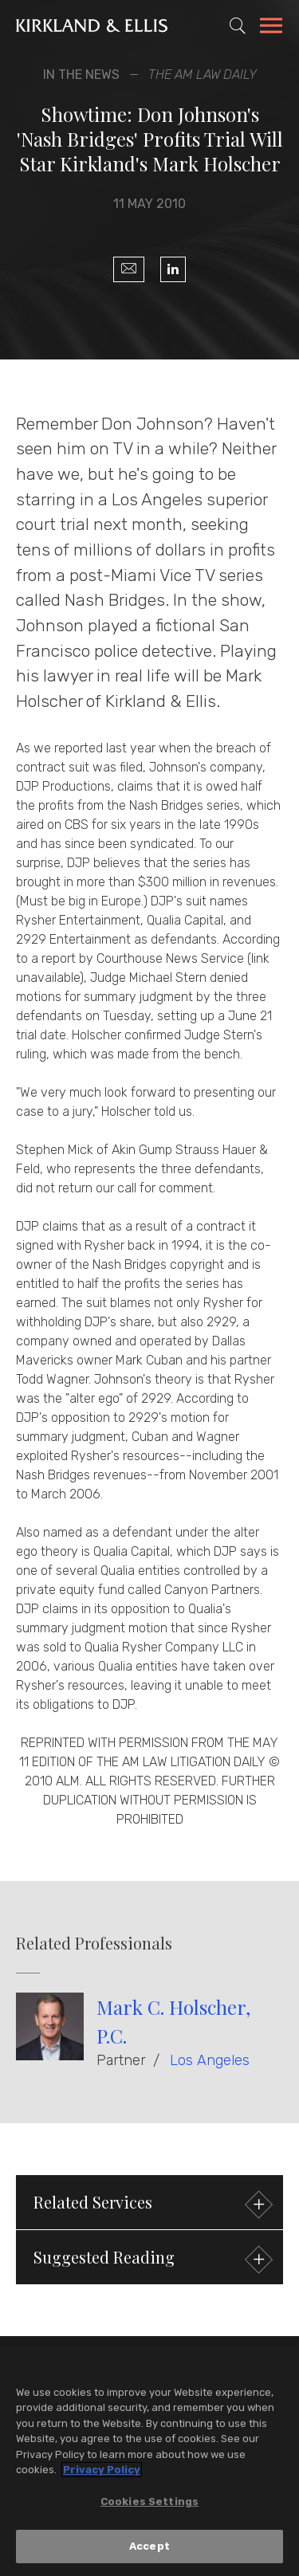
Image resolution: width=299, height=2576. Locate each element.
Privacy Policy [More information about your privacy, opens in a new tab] (101, 2470)
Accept (149, 2547)
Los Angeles (210, 2060)
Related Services (151, 2204)
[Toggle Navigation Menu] (271, 28)
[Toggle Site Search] (237, 25)
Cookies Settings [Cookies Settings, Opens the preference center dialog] (149, 2502)
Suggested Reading (151, 2259)
